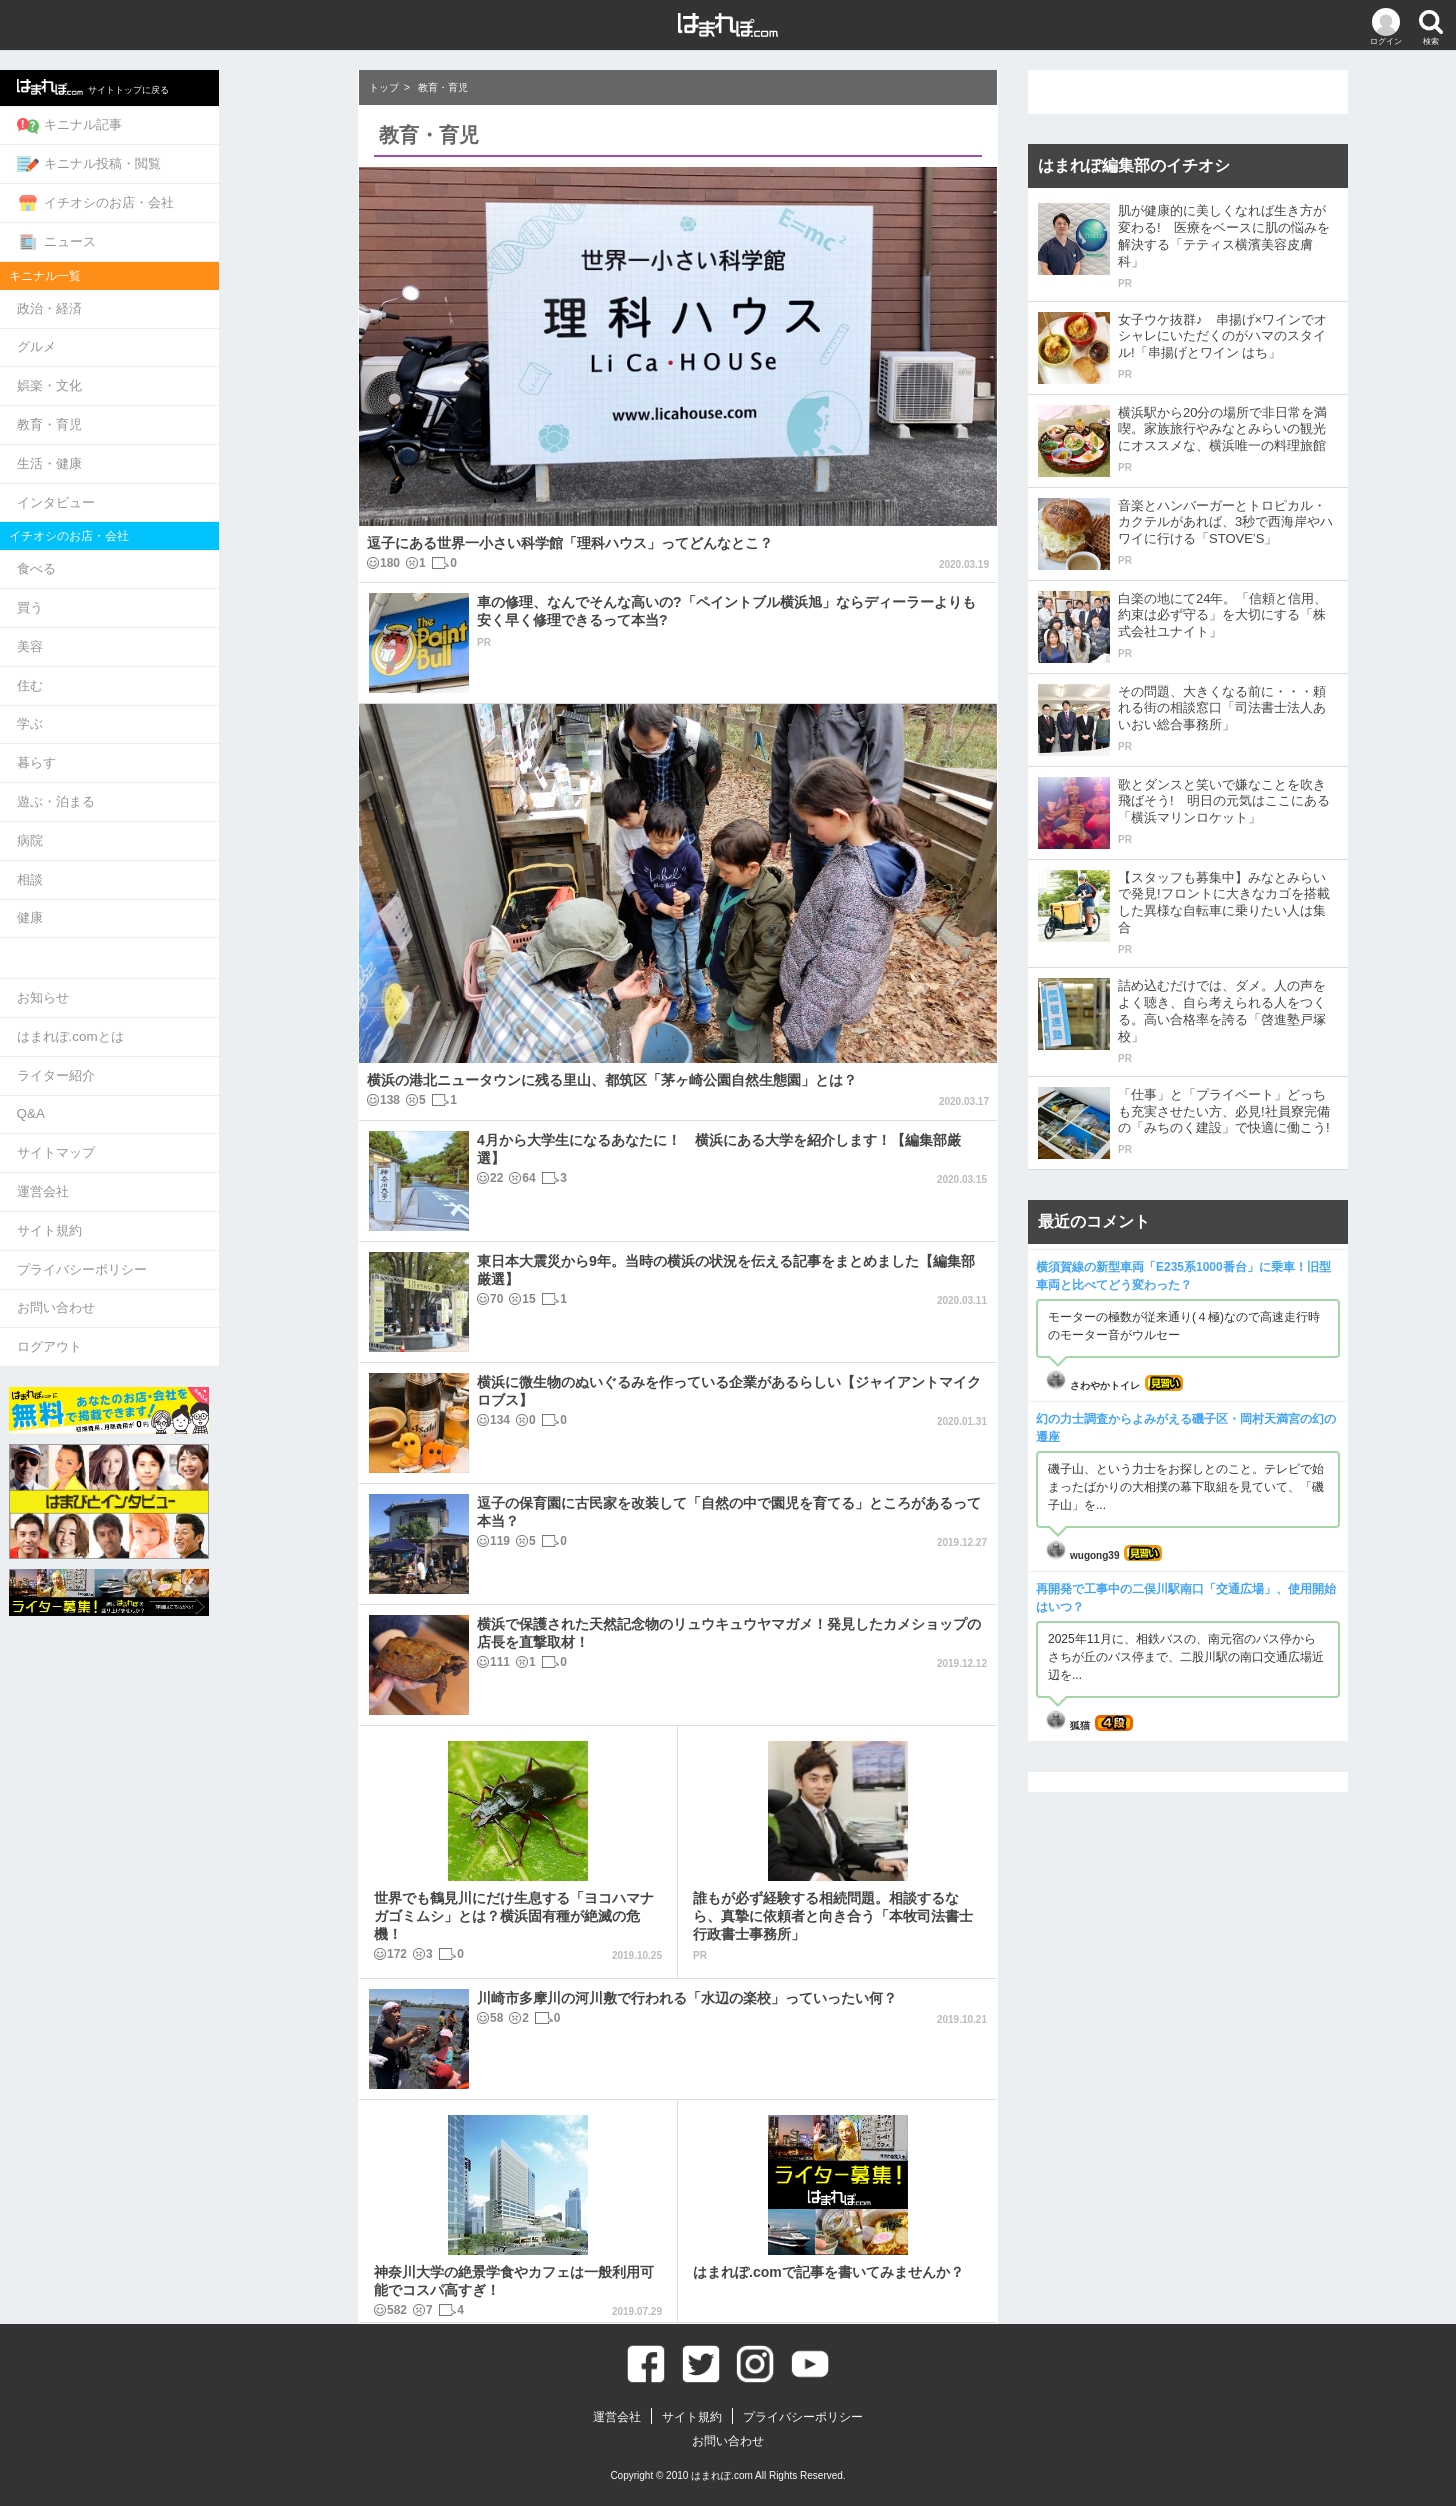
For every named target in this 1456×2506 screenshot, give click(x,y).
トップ (384, 87)
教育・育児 (156, 406)
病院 (137, 799)
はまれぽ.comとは (177, 986)
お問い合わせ (163, 1241)
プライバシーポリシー (189, 1205)
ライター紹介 (163, 1022)
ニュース (163, 232)
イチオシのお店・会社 (202, 196)
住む (137, 653)
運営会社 (150, 1132)
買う (137, 580)
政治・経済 (156, 296)
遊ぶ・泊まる (163, 762)
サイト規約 (156, 1168)
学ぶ (137, 689)
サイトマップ (163, 1095)
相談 (137, 835)
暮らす (143, 726)
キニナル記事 (176, 123)
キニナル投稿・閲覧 (196, 159)
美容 (137, 616)
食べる (143, 543)
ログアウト (156, 1278)
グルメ (143, 333)
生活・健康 (156, 442)
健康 (137, 872)
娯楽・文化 (156, 369)
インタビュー (163, 479)
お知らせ (150, 949)
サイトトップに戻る (200, 86)
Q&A (137, 1059)
